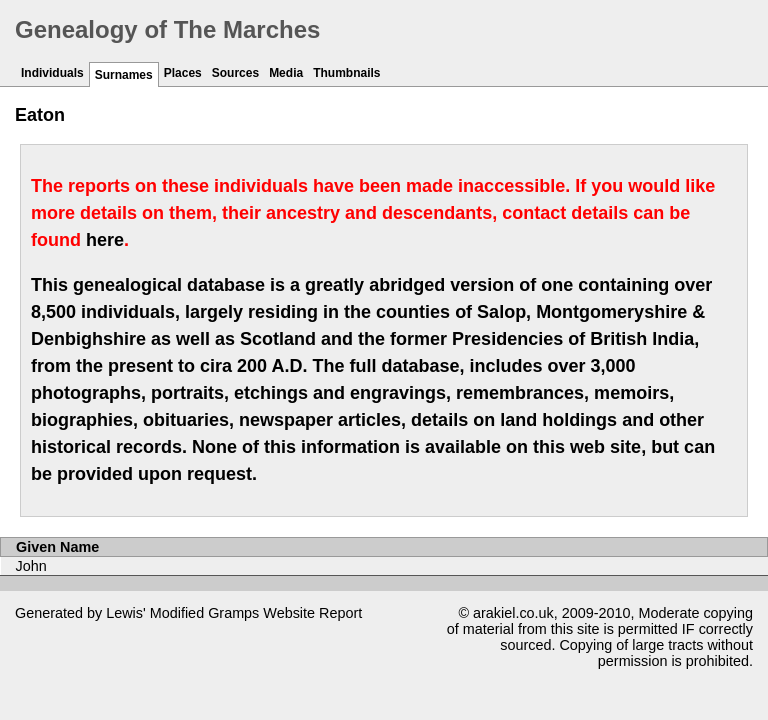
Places (183, 73)
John (31, 566)
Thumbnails (346, 73)
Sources (235, 73)
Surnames (124, 75)
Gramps (233, 613)
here (105, 240)
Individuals (52, 73)
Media (286, 73)
